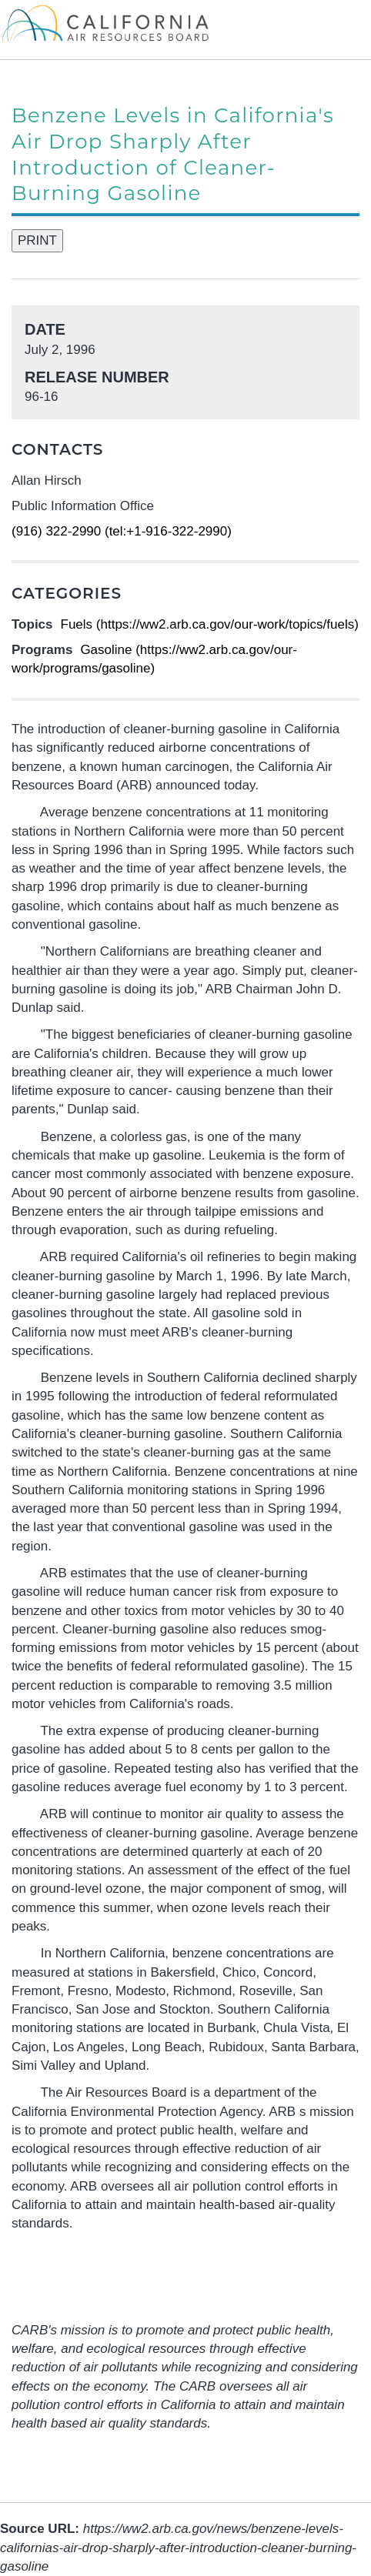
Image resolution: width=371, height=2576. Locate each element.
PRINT (37, 240)
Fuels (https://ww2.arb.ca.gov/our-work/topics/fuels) (210, 624)
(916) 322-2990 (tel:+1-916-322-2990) (122, 531)
